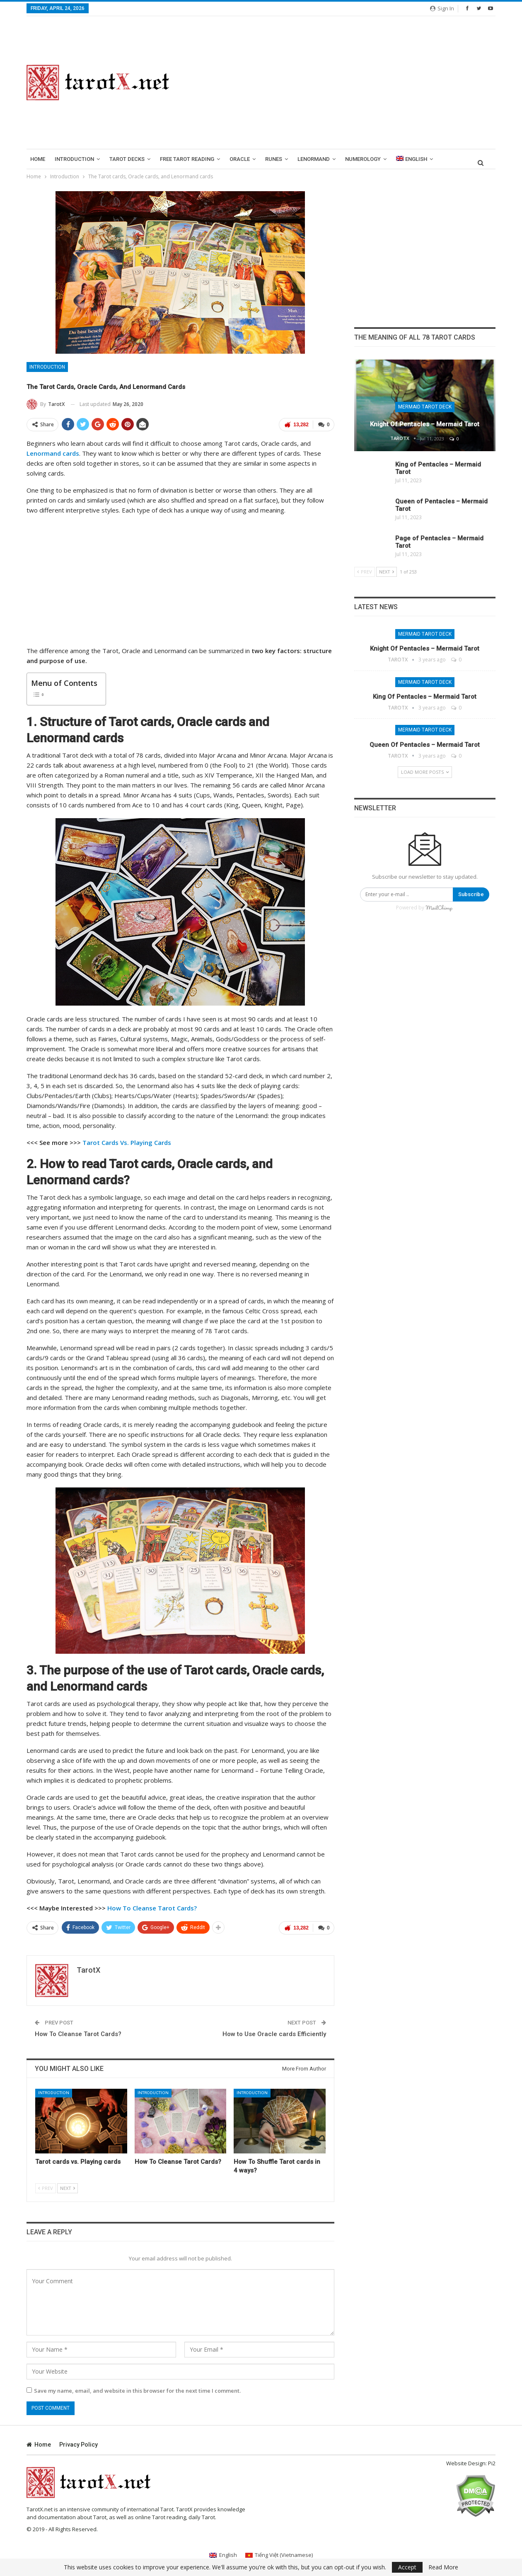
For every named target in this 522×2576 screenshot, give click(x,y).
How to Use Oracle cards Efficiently (274, 2034)
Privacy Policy (78, 2444)
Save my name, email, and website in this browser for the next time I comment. (137, 2390)
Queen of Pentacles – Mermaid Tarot (425, 744)
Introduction (47, 367)
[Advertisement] (342, 82)
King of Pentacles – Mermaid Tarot (424, 696)
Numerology (363, 159)
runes (273, 159)
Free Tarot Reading (187, 159)
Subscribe (471, 894)
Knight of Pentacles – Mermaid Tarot (424, 424)
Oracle (240, 159)
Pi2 (491, 2463)
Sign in (442, 8)
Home (37, 159)
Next (67, 2188)
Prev (45, 2188)
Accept (407, 2567)
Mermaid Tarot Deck (425, 407)
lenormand (313, 159)
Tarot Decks (127, 159)
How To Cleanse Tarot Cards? (78, 2034)
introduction (74, 159)
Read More (443, 2567)
